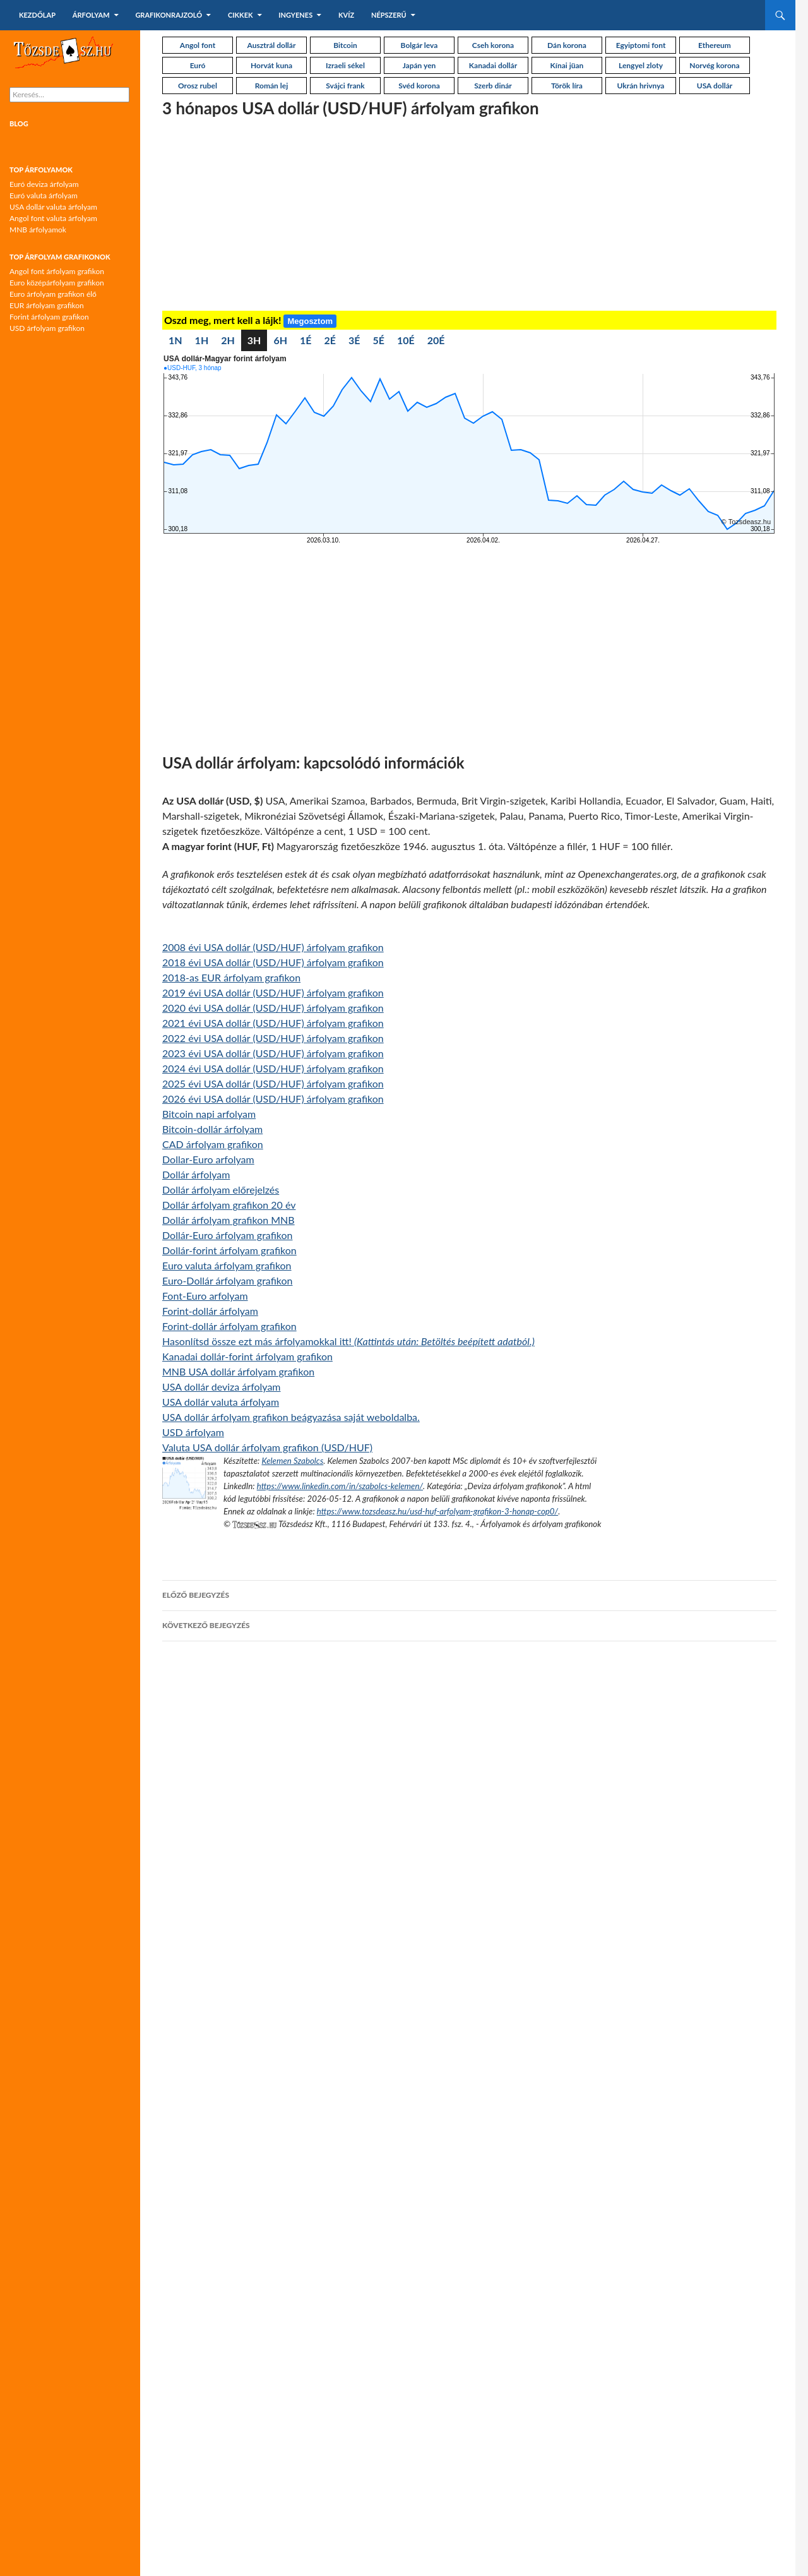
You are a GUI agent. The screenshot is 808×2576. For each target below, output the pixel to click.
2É (330, 340)
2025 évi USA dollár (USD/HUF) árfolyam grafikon (273, 1083)
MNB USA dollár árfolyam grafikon (238, 1371)
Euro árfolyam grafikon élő (53, 294)
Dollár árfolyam (196, 1174)
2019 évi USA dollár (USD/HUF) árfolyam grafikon (273, 992)
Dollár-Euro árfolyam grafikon (227, 1235)
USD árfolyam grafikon (47, 328)
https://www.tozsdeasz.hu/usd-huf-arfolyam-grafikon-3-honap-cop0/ (437, 1511)
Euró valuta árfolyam (43, 195)
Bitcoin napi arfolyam (209, 1114)
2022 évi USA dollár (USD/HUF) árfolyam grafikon (273, 1038)
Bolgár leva (419, 45)
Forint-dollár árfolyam (210, 1311)
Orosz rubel (197, 85)
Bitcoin (345, 45)
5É (378, 340)
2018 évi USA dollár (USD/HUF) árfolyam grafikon (273, 962)
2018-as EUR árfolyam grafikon (231, 977)
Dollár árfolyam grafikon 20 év (228, 1205)
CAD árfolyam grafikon (212, 1144)
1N (175, 340)
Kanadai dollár (493, 65)
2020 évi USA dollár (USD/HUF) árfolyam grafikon (273, 1008)
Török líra (567, 85)
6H (280, 340)
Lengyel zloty (641, 65)
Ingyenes (295, 15)
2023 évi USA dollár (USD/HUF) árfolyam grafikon (273, 1053)
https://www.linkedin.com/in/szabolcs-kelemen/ (340, 1486)
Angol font (197, 45)
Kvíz (346, 15)
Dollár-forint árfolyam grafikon (229, 1250)
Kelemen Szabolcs (292, 1461)
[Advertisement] (469, 216)
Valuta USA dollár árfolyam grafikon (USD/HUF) (267, 1447)
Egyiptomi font (641, 45)
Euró (198, 65)
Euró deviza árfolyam (44, 184)
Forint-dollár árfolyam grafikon (229, 1326)
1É (305, 340)
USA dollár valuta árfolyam (220, 1402)
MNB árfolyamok (37, 229)
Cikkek (240, 15)
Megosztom (310, 321)
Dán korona (566, 45)
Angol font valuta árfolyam (53, 218)
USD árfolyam (193, 1432)
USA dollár (714, 85)
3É (354, 340)
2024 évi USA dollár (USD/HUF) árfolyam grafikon (273, 1068)
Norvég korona (714, 65)
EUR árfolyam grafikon (46, 305)
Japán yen (419, 65)
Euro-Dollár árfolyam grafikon (227, 1280)
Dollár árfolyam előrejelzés (220, 1189)
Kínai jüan (567, 65)
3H (254, 340)
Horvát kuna (271, 65)
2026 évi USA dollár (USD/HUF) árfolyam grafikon (273, 1099)
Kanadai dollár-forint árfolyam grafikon (247, 1356)
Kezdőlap (37, 15)
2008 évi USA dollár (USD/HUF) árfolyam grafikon (273, 947)
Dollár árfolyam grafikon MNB (228, 1220)
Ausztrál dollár (271, 45)
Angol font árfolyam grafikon (56, 271)
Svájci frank (345, 85)
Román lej (271, 85)
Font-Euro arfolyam (205, 1296)
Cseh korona (493, 45)
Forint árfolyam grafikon (49, 316)
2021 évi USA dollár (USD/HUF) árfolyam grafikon (273, 1023)
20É (436, 340)
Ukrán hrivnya (641, 85)
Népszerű (389, 15)
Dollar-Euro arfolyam (208, 1159)
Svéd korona (419, 85)
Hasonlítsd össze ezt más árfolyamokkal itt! (348, 1341)
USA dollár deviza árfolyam (221, 1387)
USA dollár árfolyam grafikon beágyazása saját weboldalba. (291, 1417)
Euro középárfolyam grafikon (56, 282)
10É (406, 340)
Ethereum (714, 45)
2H (228, 340)
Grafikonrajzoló (168, 15)
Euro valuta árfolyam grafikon (227, 1265)
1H (202, 340)
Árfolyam (91, 15)
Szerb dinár (493, 85)
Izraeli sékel (345, 65)
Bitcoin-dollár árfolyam (212, 1129)
